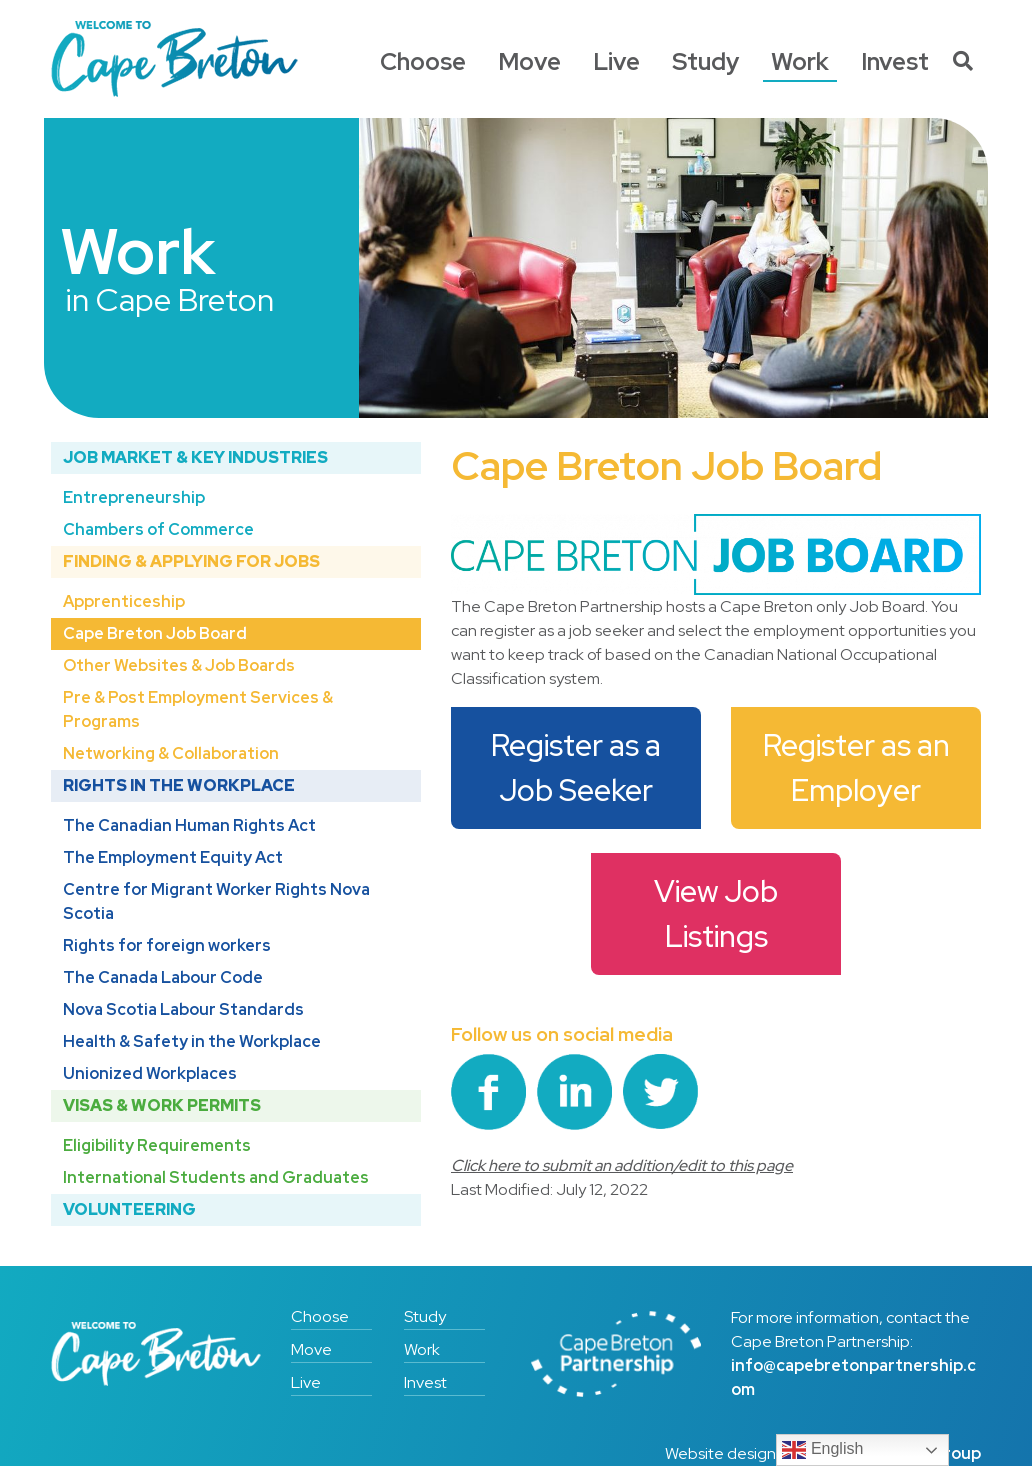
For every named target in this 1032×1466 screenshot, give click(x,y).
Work (800, 61)
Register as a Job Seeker (579, 767)
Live (616, 61)
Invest (895, 61)
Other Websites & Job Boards (179, 665)
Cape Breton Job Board (155, 633)
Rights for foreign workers (167, 945)
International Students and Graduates (216, 1177)
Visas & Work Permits (162, 1105)
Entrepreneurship (134, 497)
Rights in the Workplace (179, 785)
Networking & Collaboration (171, 753)
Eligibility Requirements (157, 1145)
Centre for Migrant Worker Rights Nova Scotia (216, 901)
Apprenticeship (124, 601)
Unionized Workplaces (150, 1073)
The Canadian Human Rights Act (189, 825)
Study (705, 61)
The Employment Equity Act (173, 857)
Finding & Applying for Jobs (191, 561)
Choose (423, 61)
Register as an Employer (859, 767)
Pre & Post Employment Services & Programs (198, 709)
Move (529, 61)
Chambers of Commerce (158, 529)
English (822, 1450)
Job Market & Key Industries (195, 457)
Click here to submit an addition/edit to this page (622, 1165)
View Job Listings (719, 913)
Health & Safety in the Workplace (192, 1041)
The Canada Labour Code (163, 977)
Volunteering (129, 1209)
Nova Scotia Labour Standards (183, 1009)
